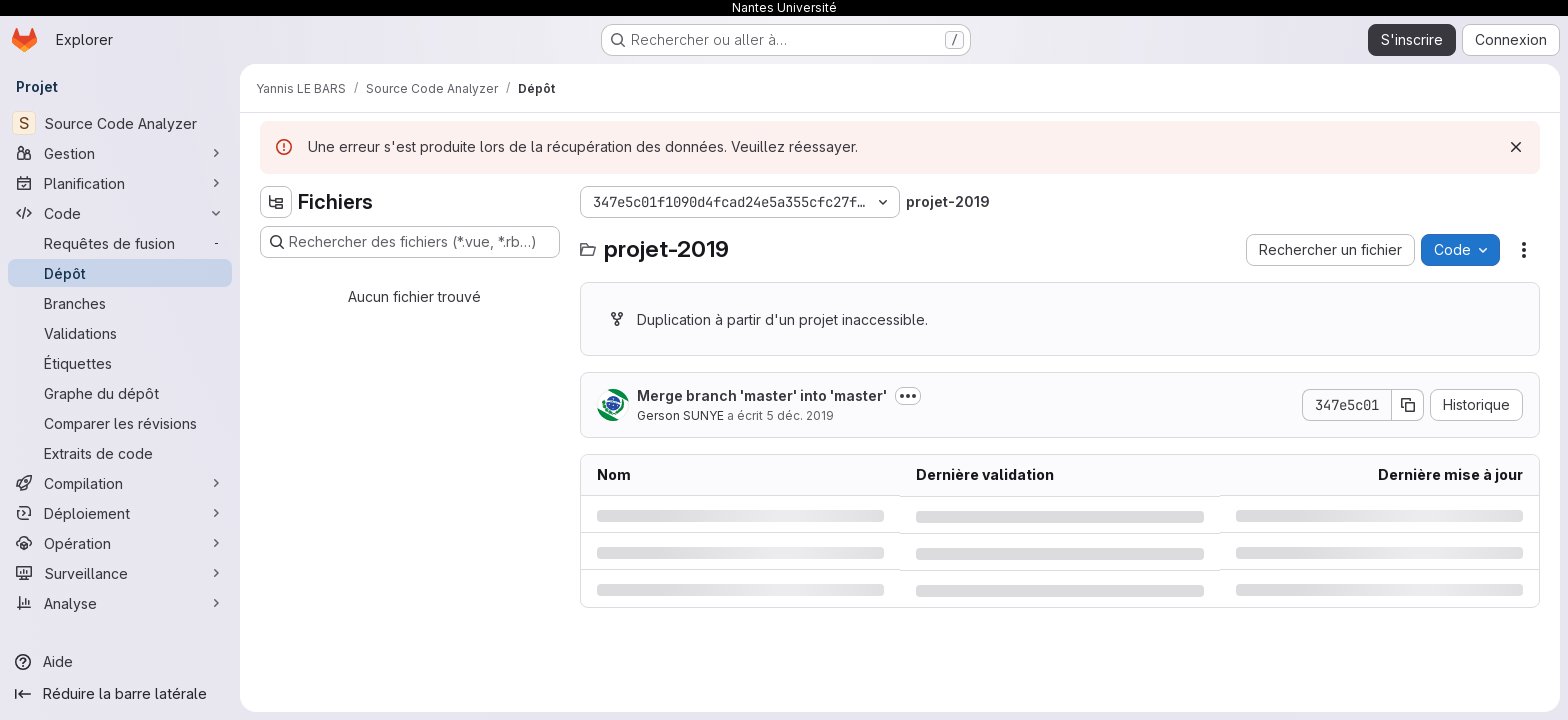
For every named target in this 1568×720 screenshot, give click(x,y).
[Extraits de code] (120, 453)
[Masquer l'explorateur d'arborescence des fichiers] (276, 202)
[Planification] (120, 183)
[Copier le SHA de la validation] (1408, 405)
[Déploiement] (120, 513)
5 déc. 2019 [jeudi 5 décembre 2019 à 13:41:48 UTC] (800, 415)
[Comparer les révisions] (120, 423)
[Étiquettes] (120, 363)
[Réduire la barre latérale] (120, 694)
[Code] (120, 213)
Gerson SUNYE (680, 415)
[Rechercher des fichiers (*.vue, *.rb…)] (410, 242)
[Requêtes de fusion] (120, 243)
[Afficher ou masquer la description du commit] (908, 396)
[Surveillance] (120, 573)
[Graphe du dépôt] (120, 393)
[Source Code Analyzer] (120, 123)
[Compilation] (120, 483)
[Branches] (120, 303)
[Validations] (120, 333)
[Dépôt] (120, 273)
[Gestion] (120, 153)
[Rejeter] (1516, 147)
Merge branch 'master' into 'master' (762, 395)
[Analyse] (120, 603)
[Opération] (120, 543)
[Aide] (120, 662)
